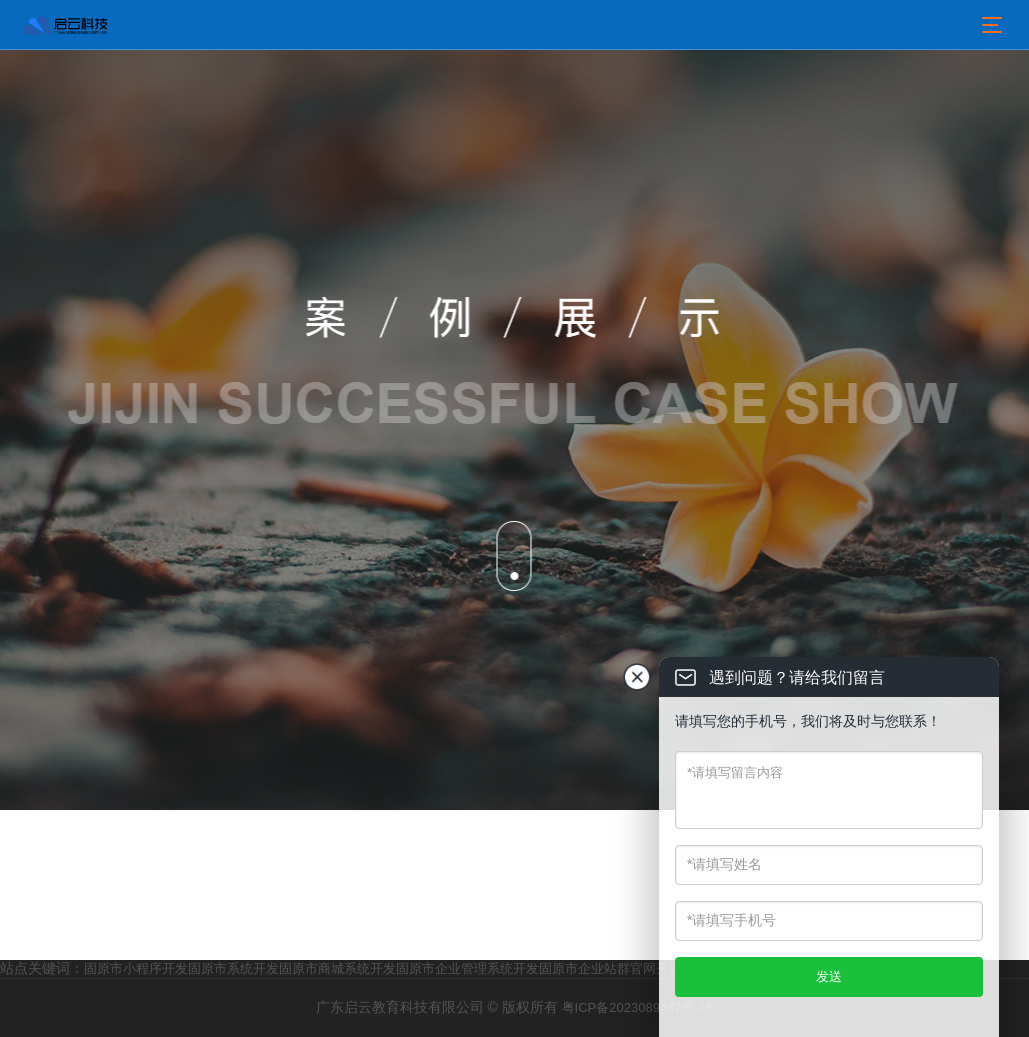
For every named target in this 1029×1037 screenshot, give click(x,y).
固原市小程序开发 (136, 968)
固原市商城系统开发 (337, 968)
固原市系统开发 (233, 968)
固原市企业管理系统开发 (467, 968)
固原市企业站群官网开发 (610, 968)
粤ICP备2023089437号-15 (638, 1007)
